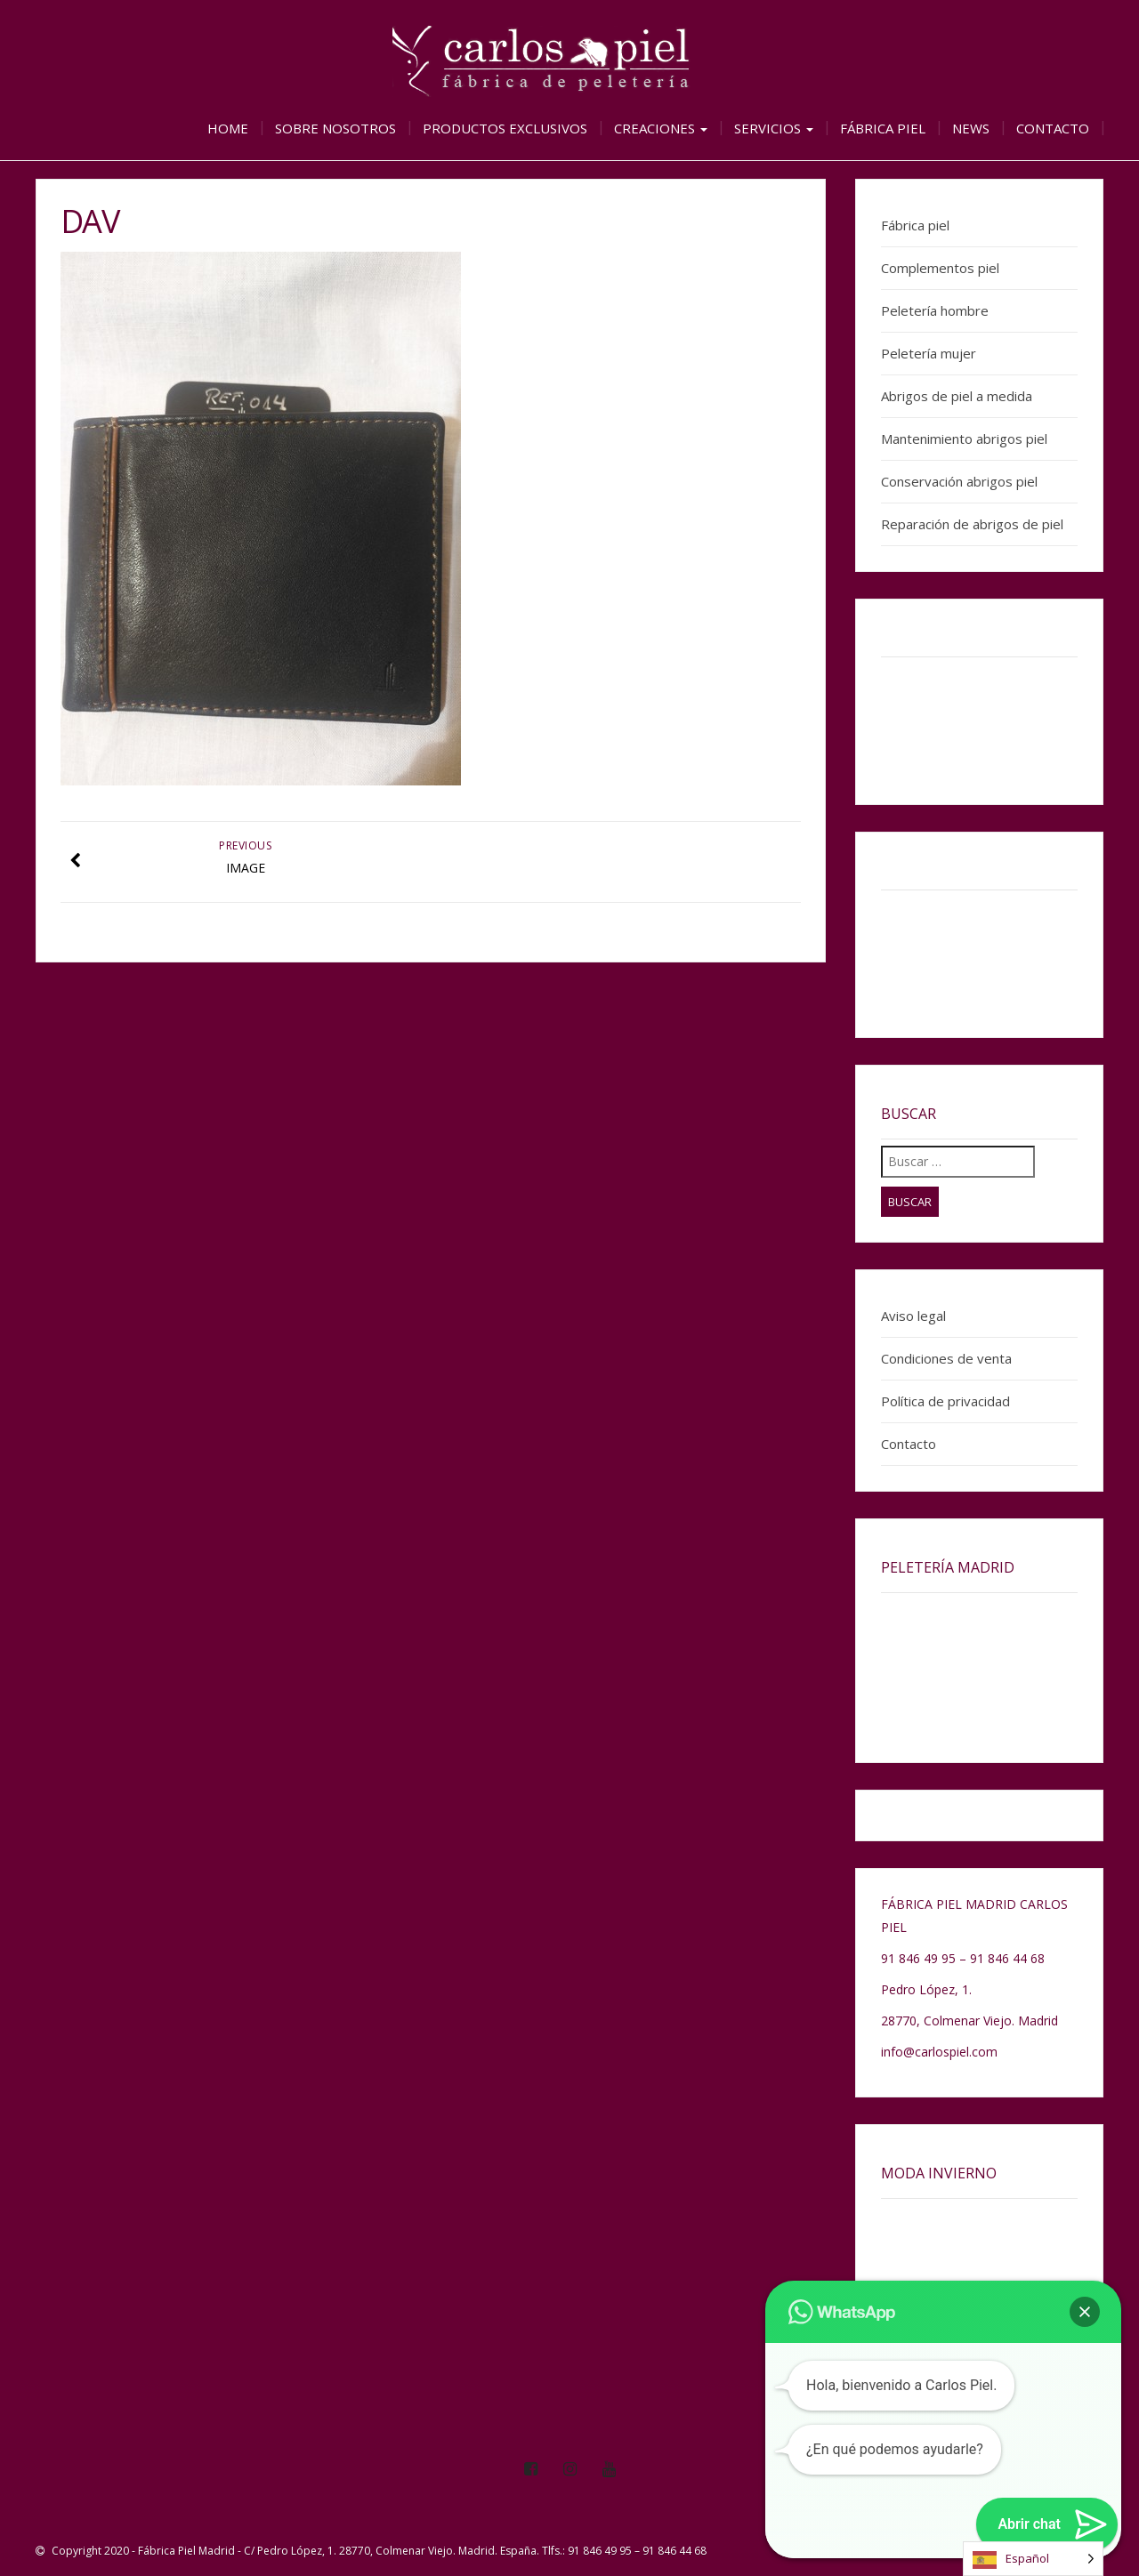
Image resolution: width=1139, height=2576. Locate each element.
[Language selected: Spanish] (1033, 2558)
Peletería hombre (935, 310)
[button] (1085, 2312)
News (971, 128)
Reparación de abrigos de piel (972, 524)
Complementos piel (940, 268)
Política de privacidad (945, 1401)
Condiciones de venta (946, 1358)
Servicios (773, 128)
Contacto (1052, 128)
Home (227, 128)
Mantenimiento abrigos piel (964, 438)
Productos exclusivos (505, 128)
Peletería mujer (928, 353)
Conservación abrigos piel (959, 481)
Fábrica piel (882, 128)
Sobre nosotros (335, 128)
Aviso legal (913, 1315)
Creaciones (660, 128)
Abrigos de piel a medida (956, 396)
